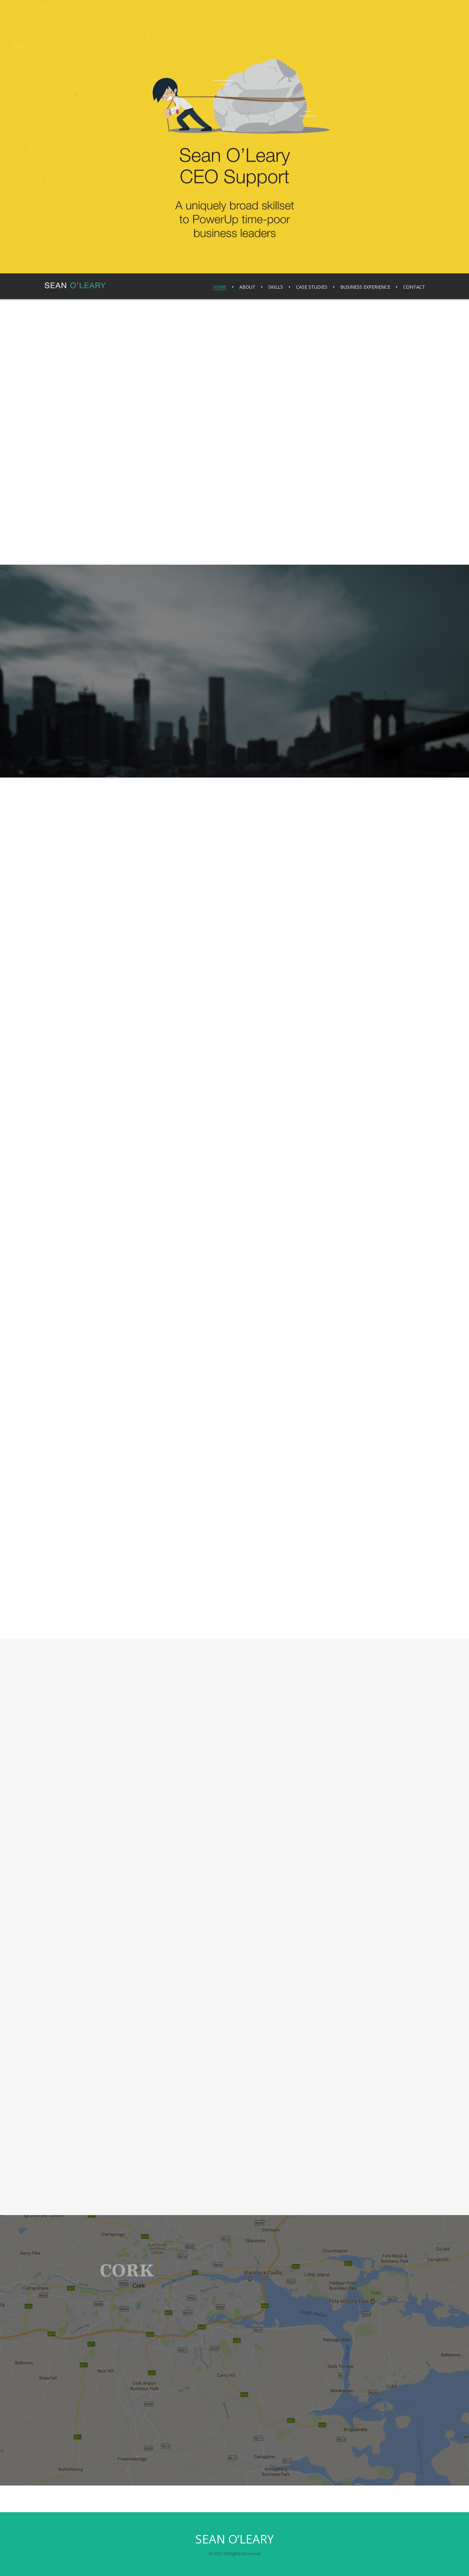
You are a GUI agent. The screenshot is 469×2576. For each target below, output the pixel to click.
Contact (414, 287)
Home (219, 287)
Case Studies (311, 287)
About (247, 287)
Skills (275, 287)
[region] (234, 136)
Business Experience (365, 287)
